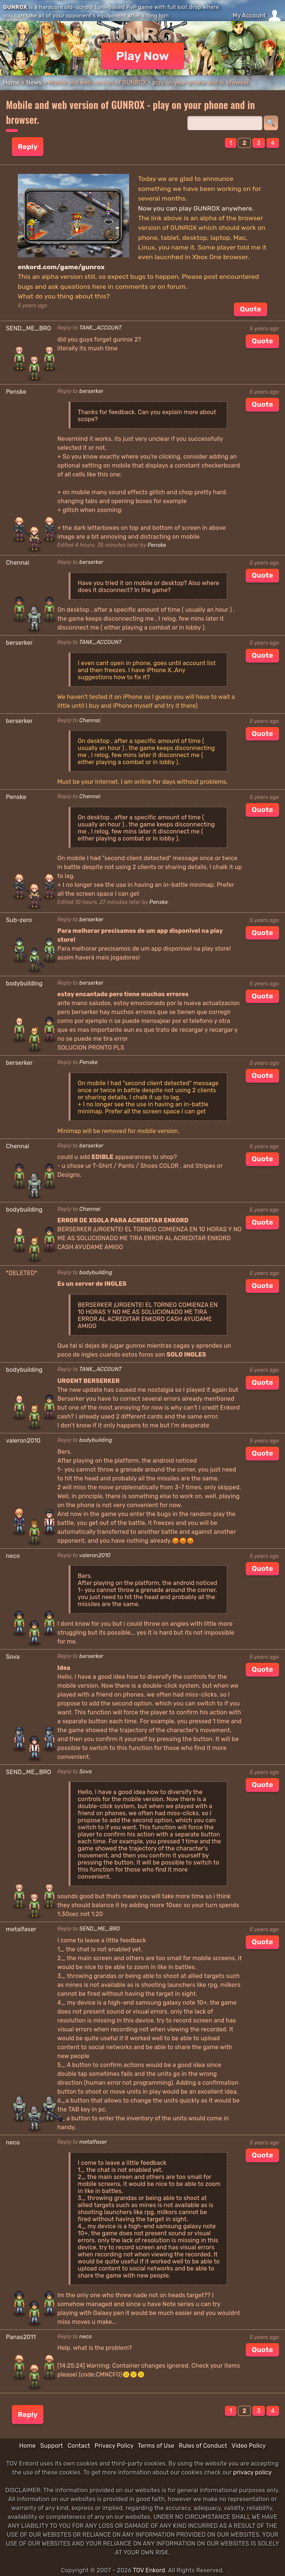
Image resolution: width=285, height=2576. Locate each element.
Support (51, 2445)
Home (11, 82)
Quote (250, 309)
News (33, 82)
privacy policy (252, 2472)
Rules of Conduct (203, 2445)
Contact (79, 2445)
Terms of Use (156, 2445)
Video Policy (249, 2445)
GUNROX (15, 7)
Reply (27, 146)
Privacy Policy (114, 2445)
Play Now (142, 56)
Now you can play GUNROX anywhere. (196, 208)
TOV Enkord (149, 2570)
